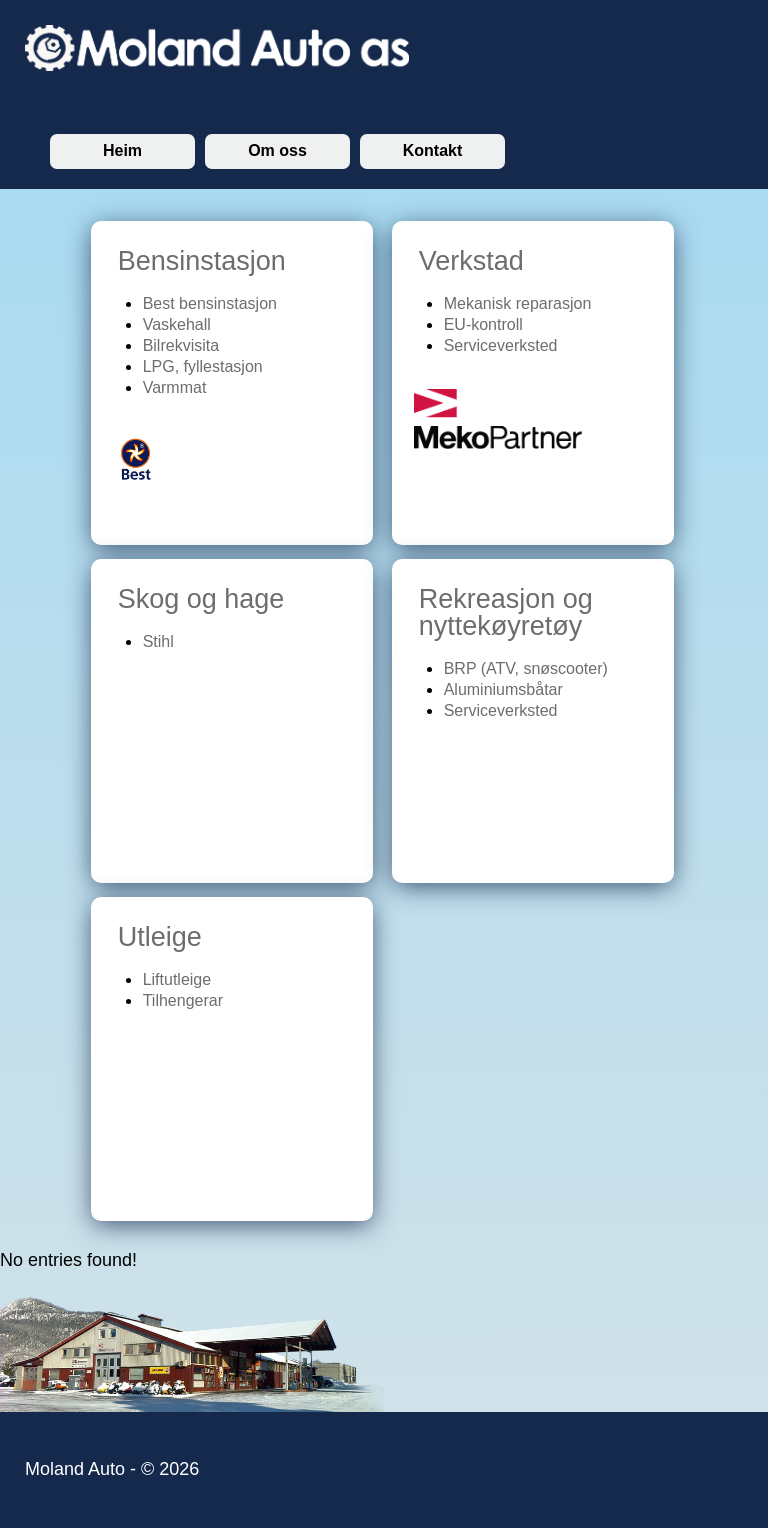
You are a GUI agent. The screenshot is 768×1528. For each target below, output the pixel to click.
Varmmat (175, 387)
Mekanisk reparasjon (518, 303)
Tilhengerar (183, 1000)
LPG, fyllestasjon (203, 366)
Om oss (277, 150)
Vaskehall (177, 324)
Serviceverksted (501, 345)
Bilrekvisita (181, 345)
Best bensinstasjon (210, 303)
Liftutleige (177, 979)
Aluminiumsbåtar (503, 689)
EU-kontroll (483, 324)
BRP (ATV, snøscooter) (526, 668)
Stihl (158, 641)
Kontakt (433, 150)
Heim (122, 150)
